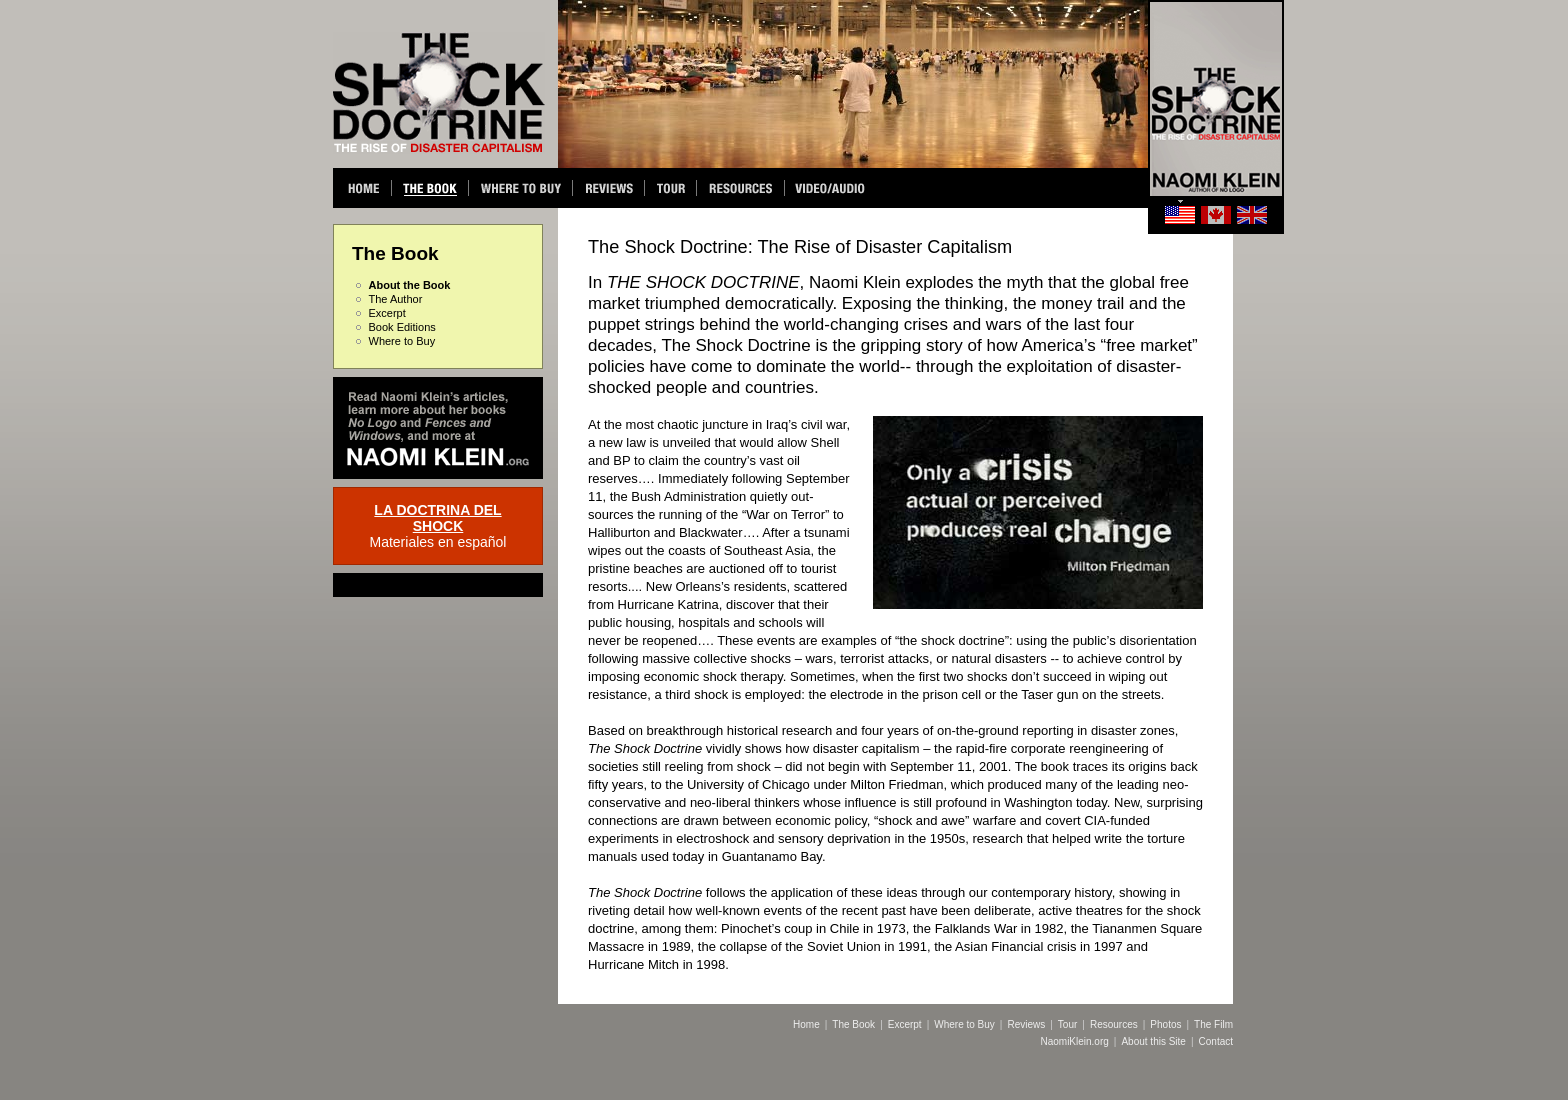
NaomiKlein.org (1074, 1041)
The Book (853, 1024)
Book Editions (402, 327)
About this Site (1153, 1041)
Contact (1216, 1041)
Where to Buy (402, 341)
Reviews (1026, 1024)
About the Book (410, 285)
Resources (1114, 1024)
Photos (1165, 1024)
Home (806, 1024)
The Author (396, 299)
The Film (1213, 1024)
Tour (1067, 1024)
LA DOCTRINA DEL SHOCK (437, 518)
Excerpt (387, 313)
